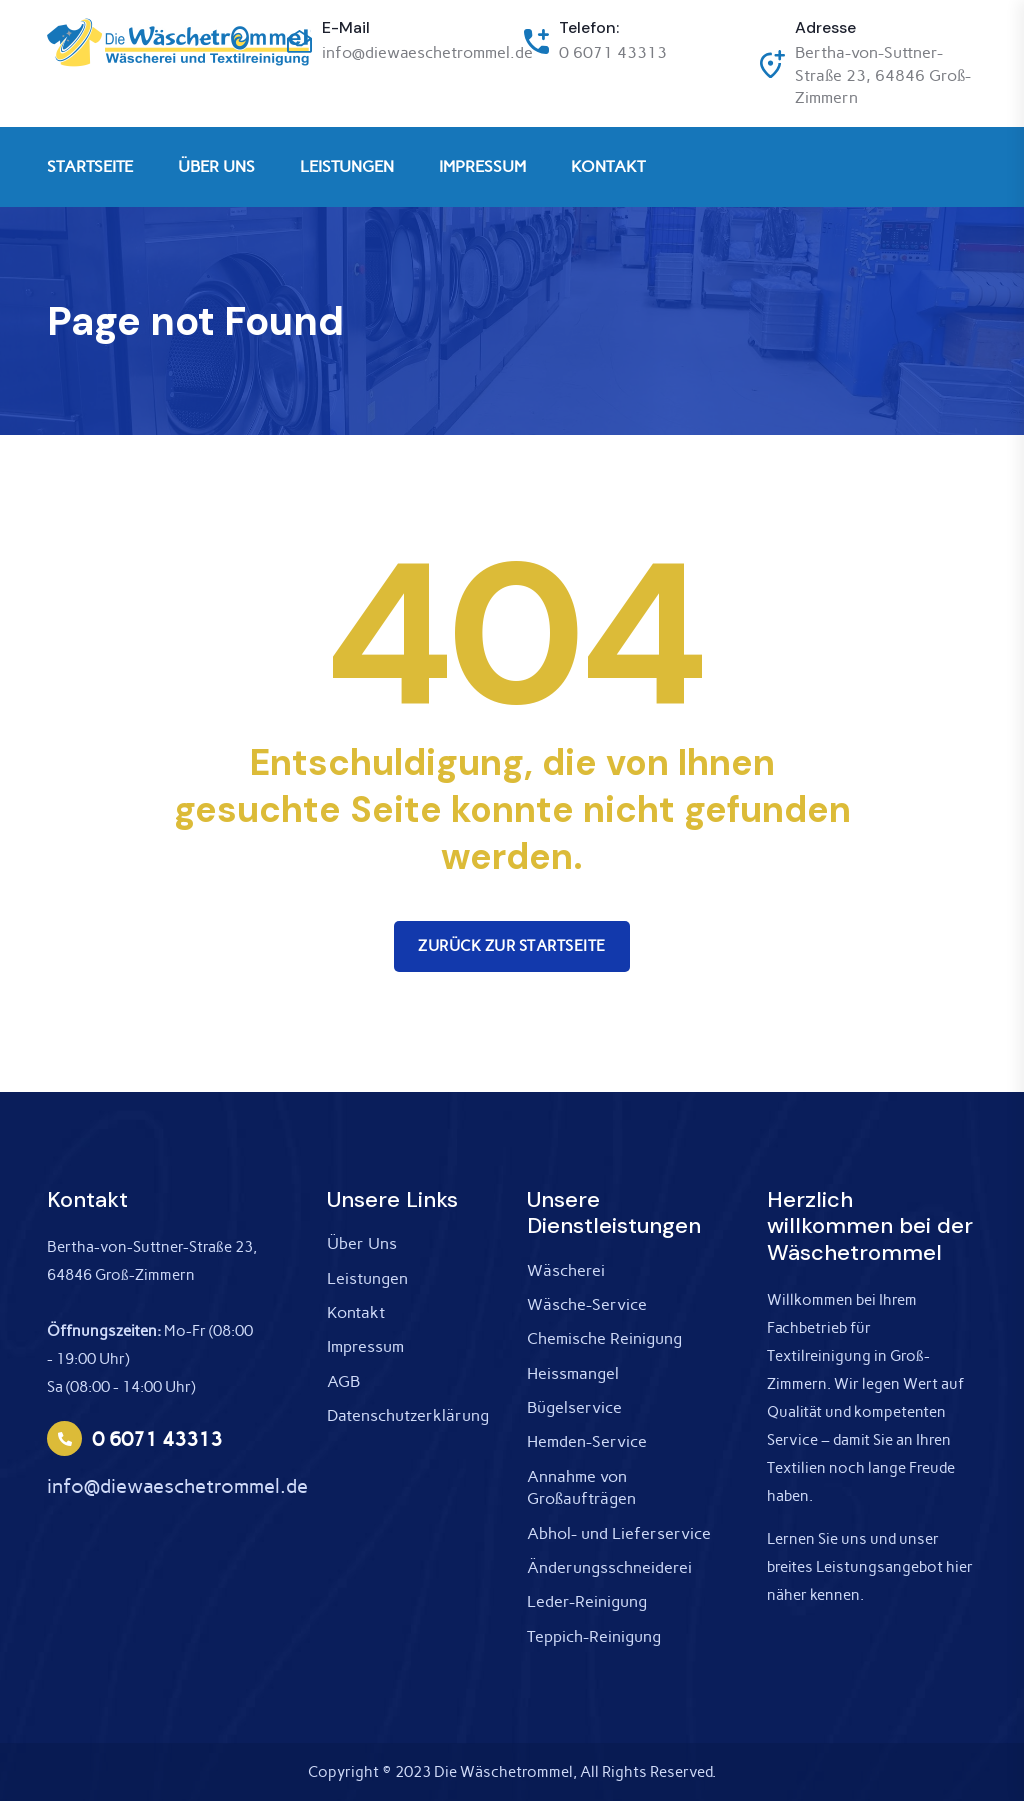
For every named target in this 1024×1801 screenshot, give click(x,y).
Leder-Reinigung (587, 1601)
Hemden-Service (587, 1441)
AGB (343, 1381)
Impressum (365, 1346)
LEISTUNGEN (347, 166)
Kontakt (356, 1312)
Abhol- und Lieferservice (619, 1533)
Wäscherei (566, 1270)
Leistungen (367, 1278)
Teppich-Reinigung (594, 1636)
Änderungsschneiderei (609, 1567)
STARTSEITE (90, 166)
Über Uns (362, 1243)
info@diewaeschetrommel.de (427, 52)
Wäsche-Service (587, 1304)
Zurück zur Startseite (512, 946)
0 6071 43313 (613, 52)
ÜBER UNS (216, 166)
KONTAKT (608, 166)
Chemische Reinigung (604, 1338)
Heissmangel (573, 1373)
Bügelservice (574, 1407)
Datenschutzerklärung (408, 1415)
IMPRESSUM (482, 166)
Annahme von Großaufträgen (581, 1487)
